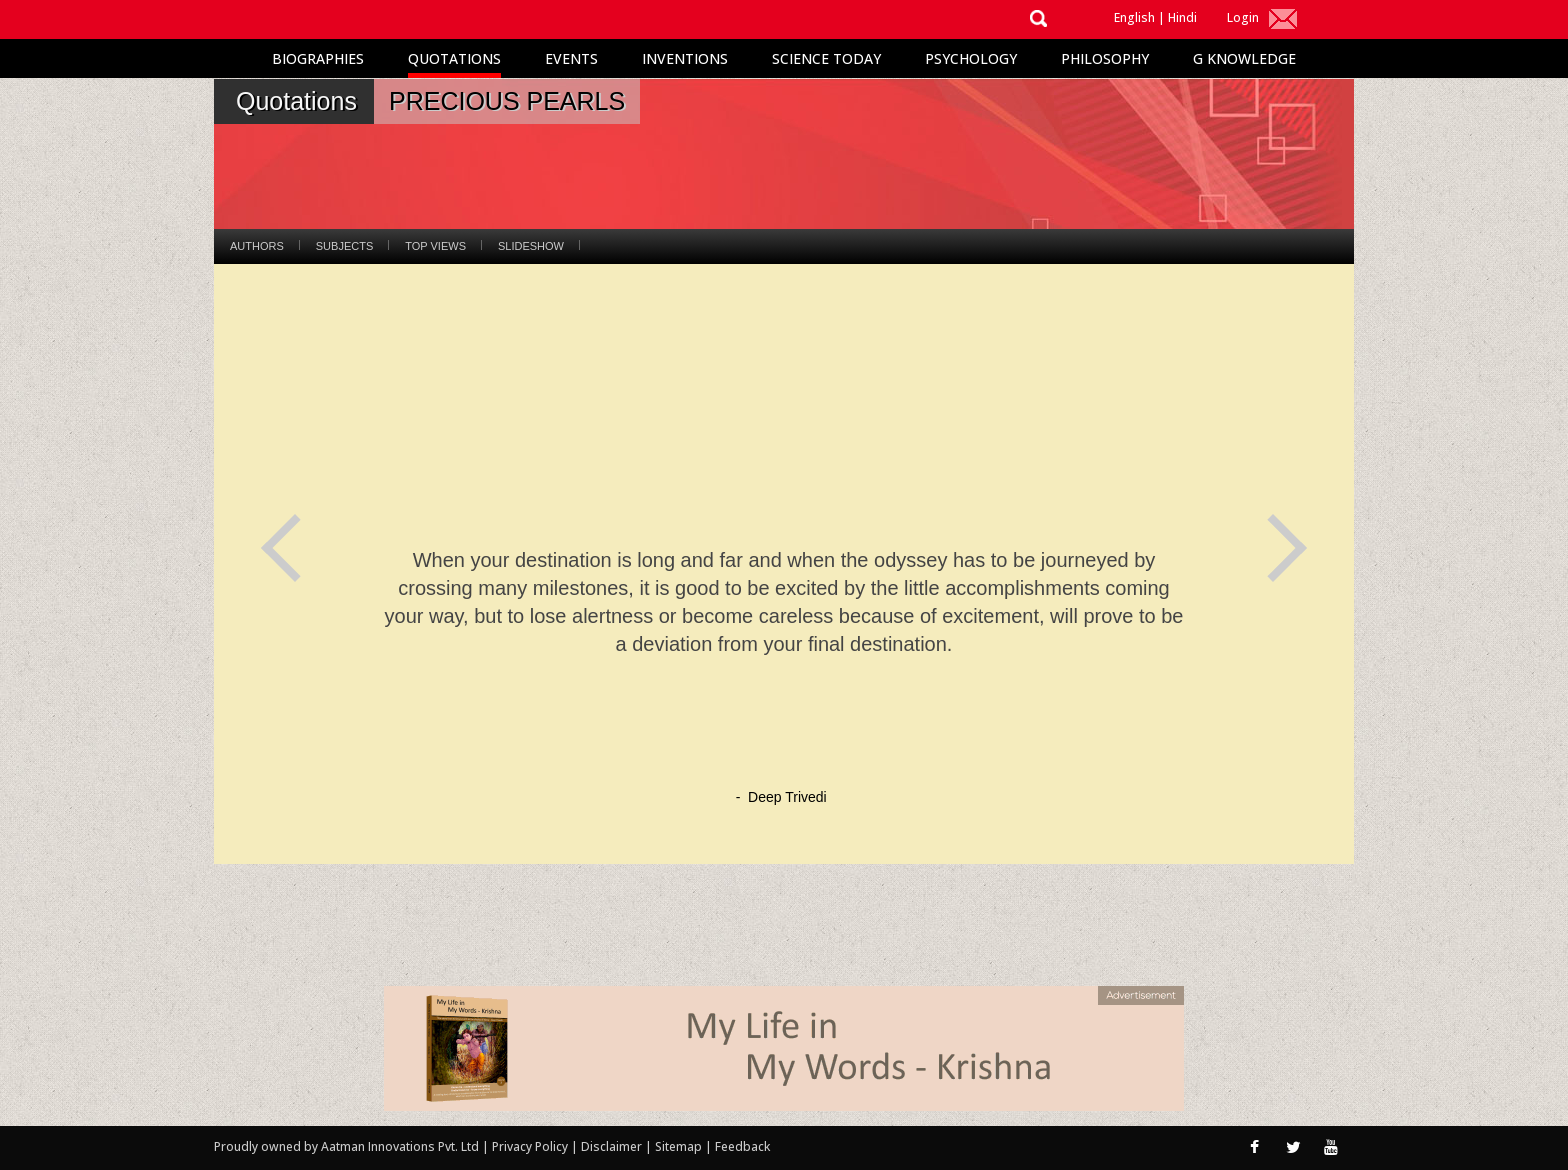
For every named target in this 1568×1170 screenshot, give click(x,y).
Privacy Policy (531, 1146)
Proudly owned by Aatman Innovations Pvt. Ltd (346, 1146)
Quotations (454, 58)
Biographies (318, 58)
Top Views (435, 246)
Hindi (1182, 17)
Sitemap (680, 1146)
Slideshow (531, 246)
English (1134, 17)
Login (1243, 17)
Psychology (971, 58)
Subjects (344, 246)
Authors (257, 246)
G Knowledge (1244, 58)
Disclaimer (611, 1146)
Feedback (742, 1146)
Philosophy (1105, 58)
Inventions (685, 58)
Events (571, 58)
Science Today (826, 58)
